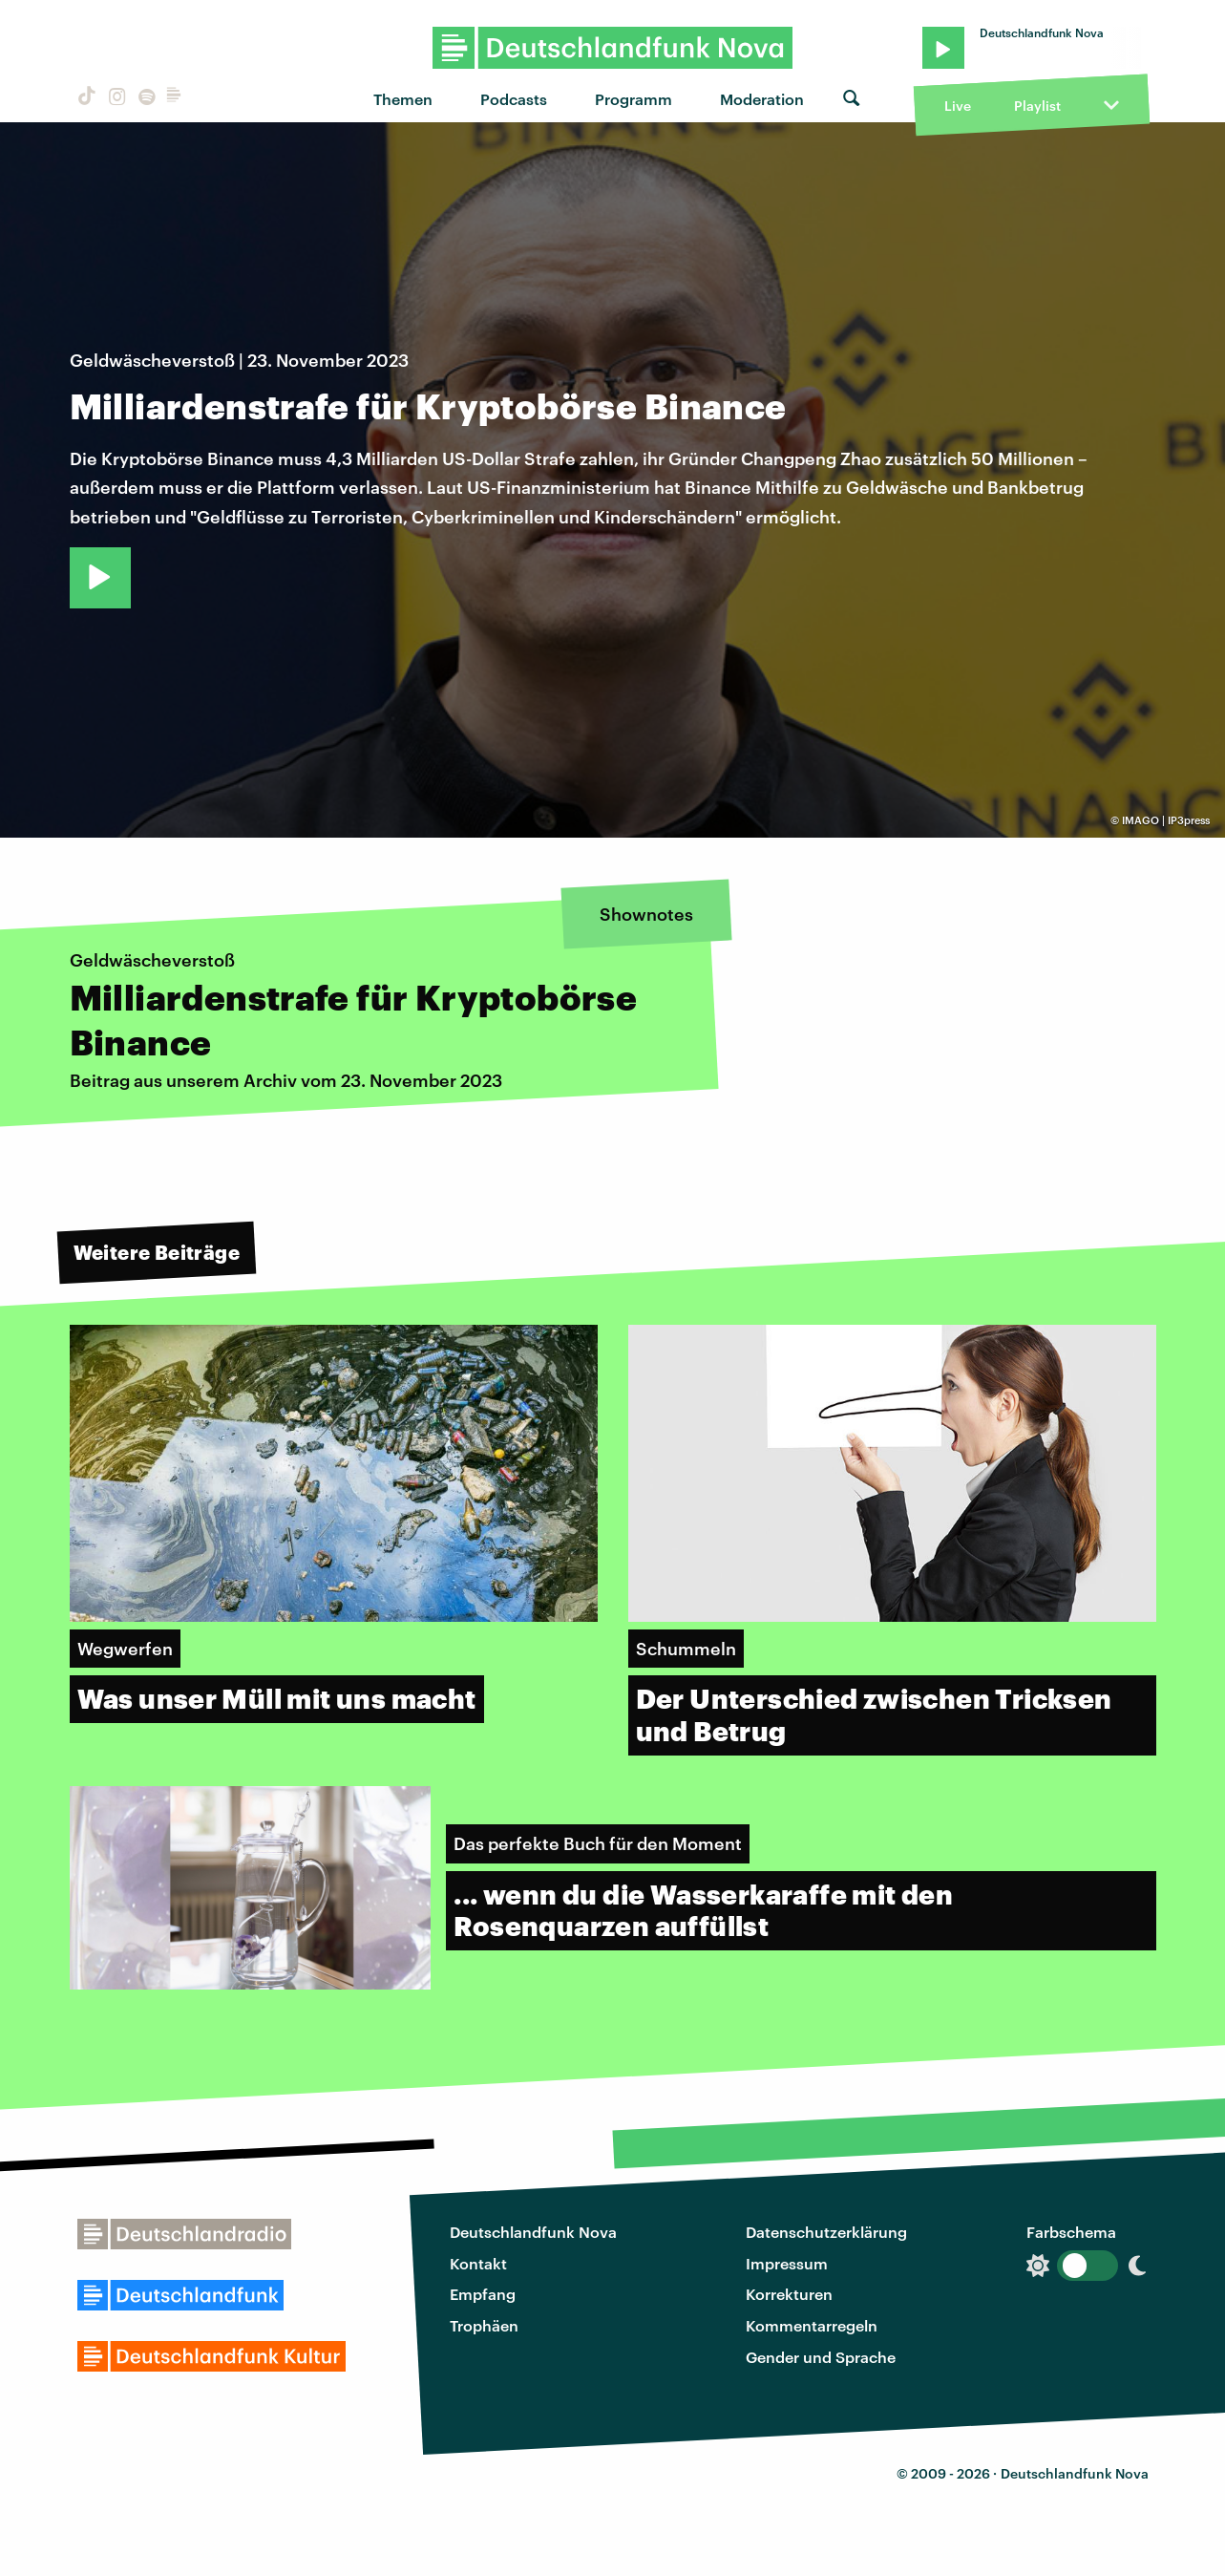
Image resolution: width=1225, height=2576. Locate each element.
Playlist (1037, 105)
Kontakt (478, 2263)
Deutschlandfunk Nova (533, 2232)
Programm (633, 99)
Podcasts (513, 99)
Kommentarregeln (811, 2325)
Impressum (787, 2263)
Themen (403, 99)
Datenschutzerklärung (826, 2232)
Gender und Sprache (821, 2357)
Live (957, 105)
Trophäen (484, 2325)
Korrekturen (789, 2294)
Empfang (483, 2294)
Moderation (762, 99)
